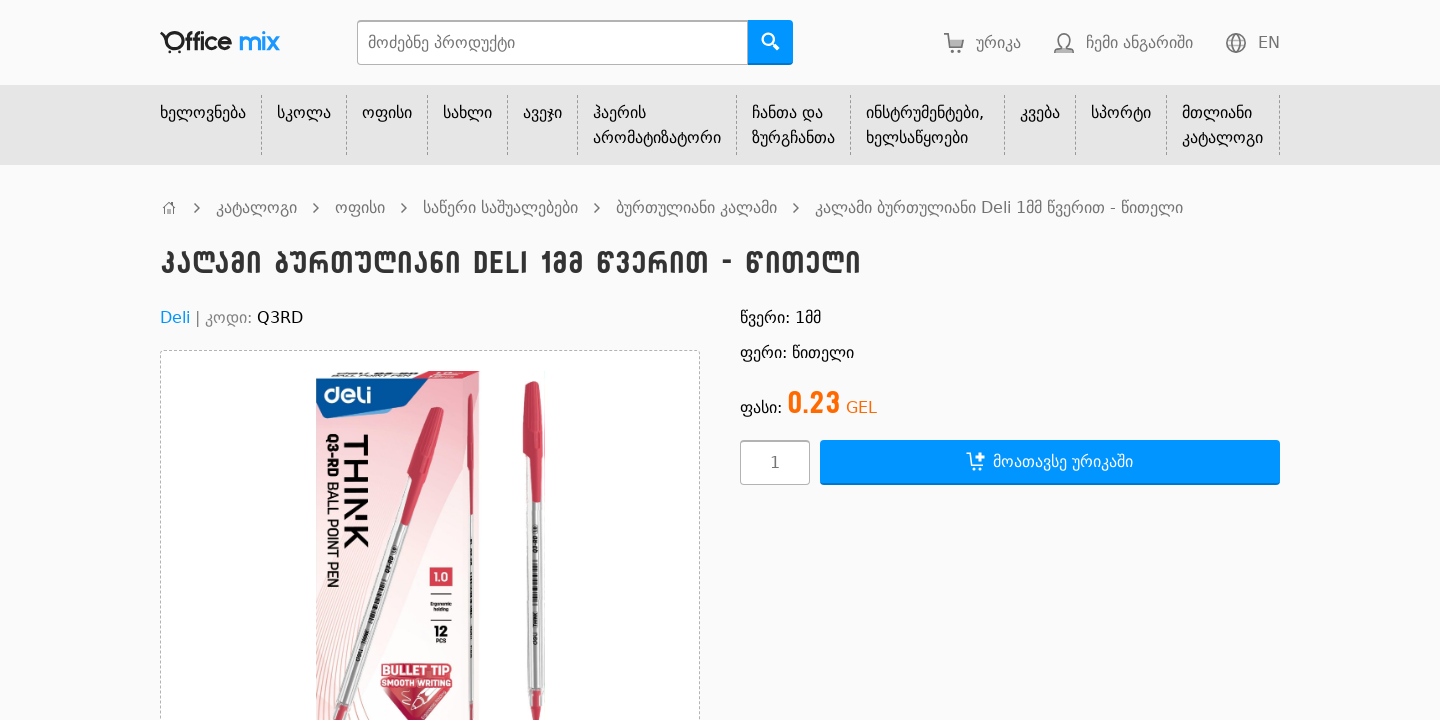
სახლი (467, 112)
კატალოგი (256, 207)
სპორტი (1121, 112)
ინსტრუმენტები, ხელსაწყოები (925, 125)
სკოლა (304, 112)
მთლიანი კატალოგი (1222, 125)
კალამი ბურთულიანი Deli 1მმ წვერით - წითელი (999, 207)
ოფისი (387, 112)
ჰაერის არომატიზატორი (657, 125)
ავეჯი (542, 112)
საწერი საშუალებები (500, 207)
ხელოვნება (203, 112)
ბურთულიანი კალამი (696, 207)
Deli (175, 317)
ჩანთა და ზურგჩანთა (793, 125)
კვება (1040, 112)
